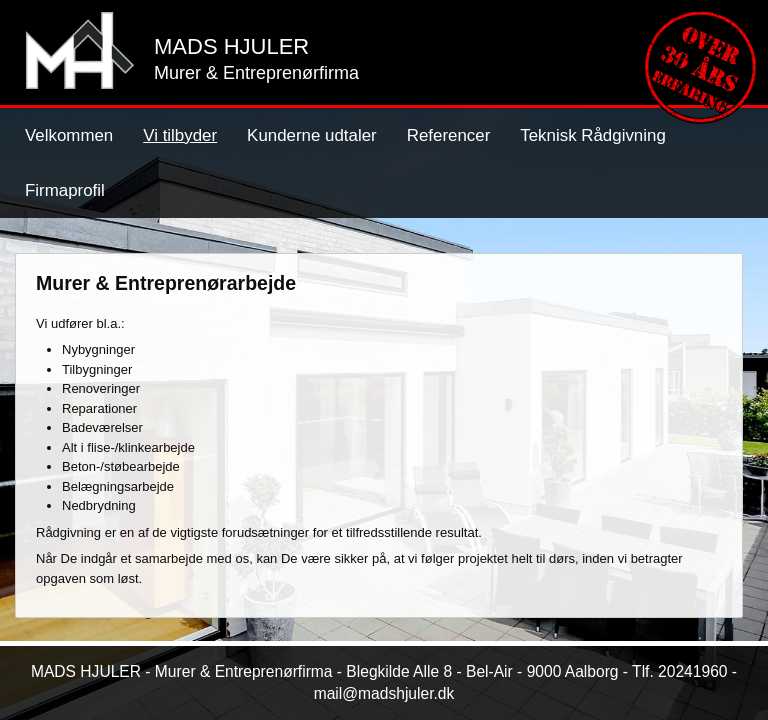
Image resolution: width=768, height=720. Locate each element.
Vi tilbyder (180, 135)
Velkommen (69, 135)
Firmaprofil (65, 190)
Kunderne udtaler (312, 135)
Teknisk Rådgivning (593, 135)
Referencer (449, 135)
